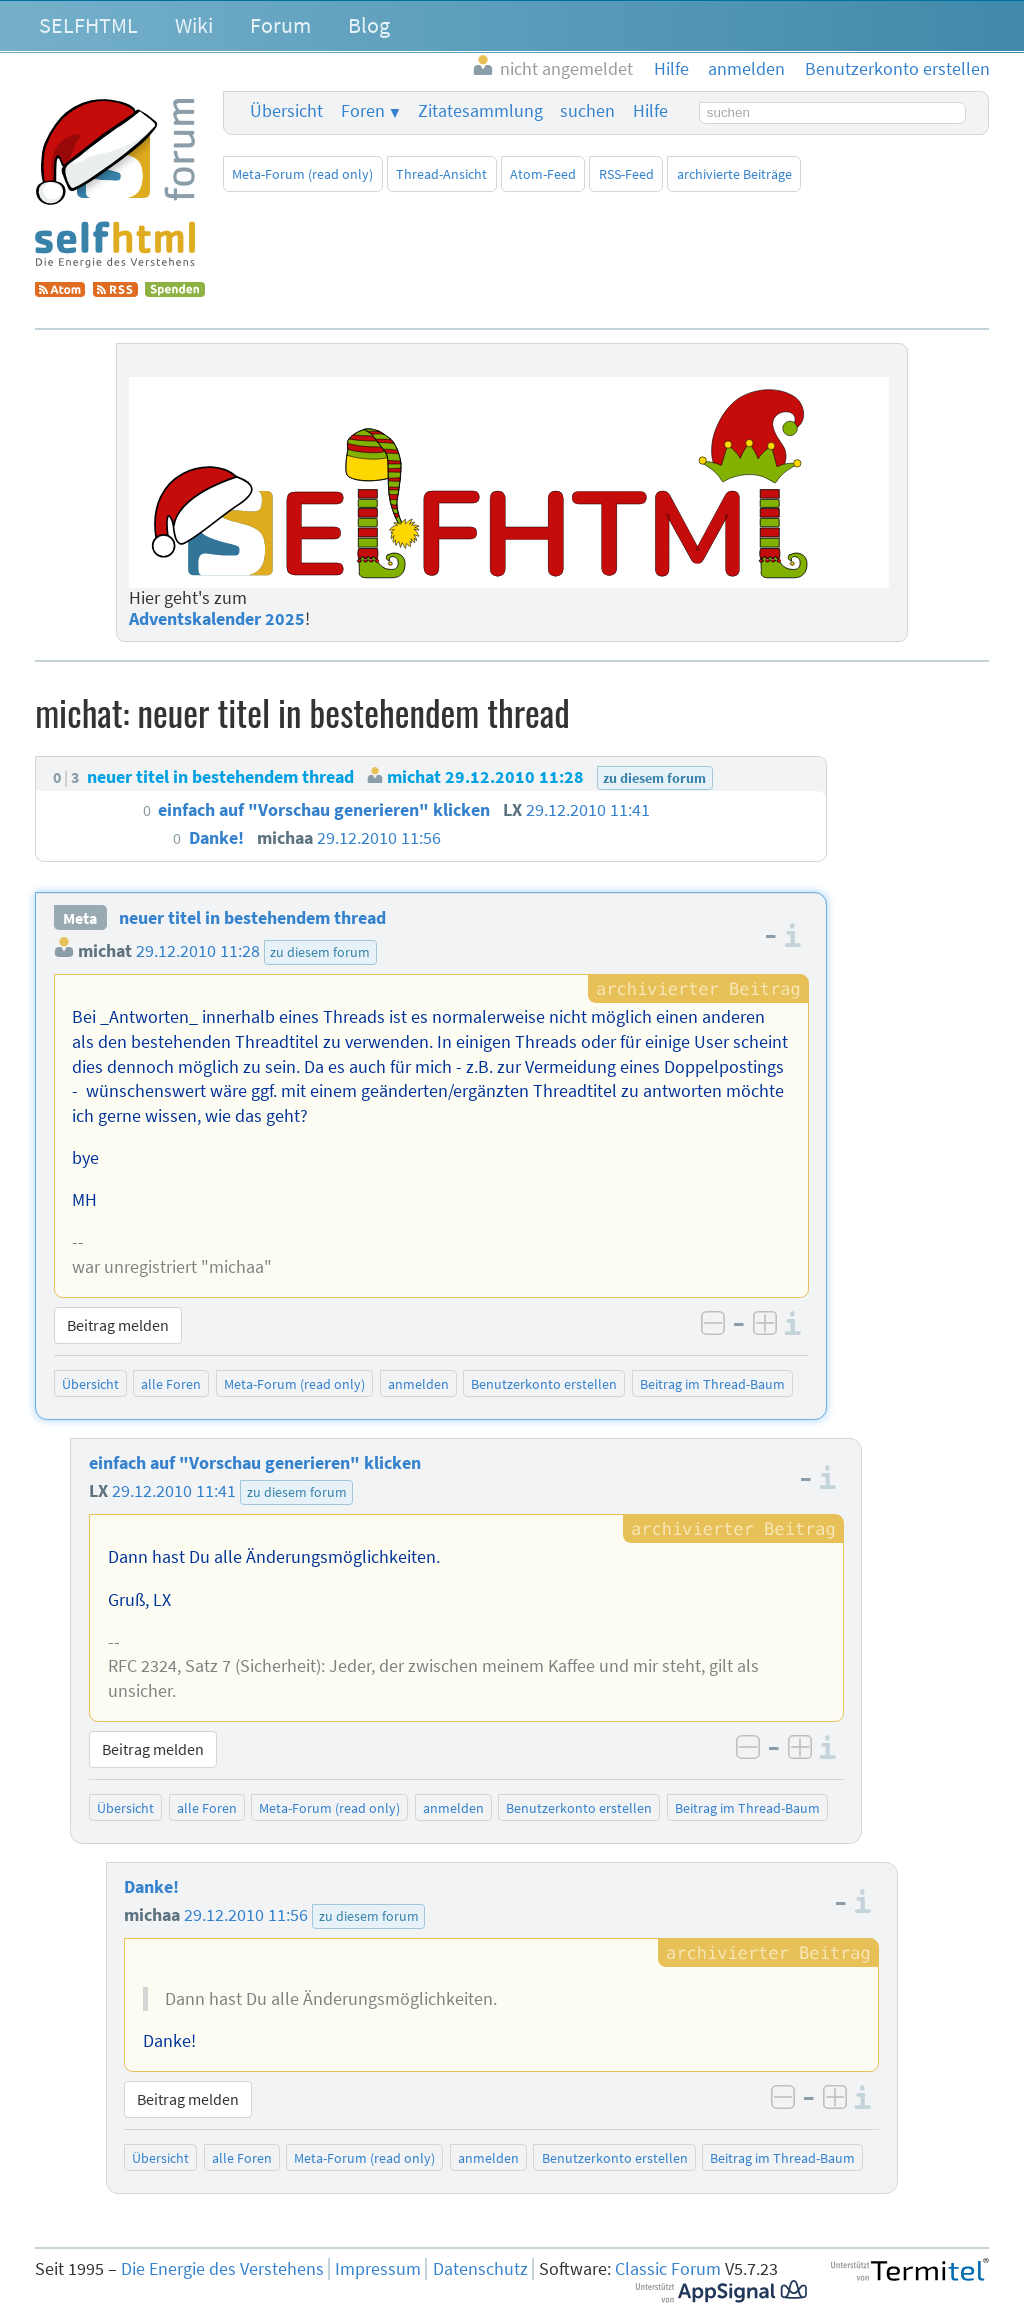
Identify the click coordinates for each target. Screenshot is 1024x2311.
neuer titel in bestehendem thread (252, 918)
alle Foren (171, 1384)
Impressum (378, 2269)
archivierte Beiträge (734, 174)
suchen (587, 111)
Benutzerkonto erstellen (544, 1384)
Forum (280, 25)
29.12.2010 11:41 (174, 1491)
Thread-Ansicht (441, 174)
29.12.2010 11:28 (198, 951)
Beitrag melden (118, 1325)
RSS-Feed (626, 174)
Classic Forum (668, 2269)
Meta (80, 918)
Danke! (151, 1887)
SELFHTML (88, 25)
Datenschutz (480, 2269)
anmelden (418, 1384)
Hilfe (650, 111)
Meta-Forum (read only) (302, 174)
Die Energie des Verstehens (222, 2269)
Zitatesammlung (480, 111)
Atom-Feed (543, 174)
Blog (369, 25)
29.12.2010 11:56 (246, 1915)
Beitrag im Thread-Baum (712, 1384)
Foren (363, 111)
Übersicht (286, 111)
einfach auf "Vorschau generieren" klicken (255, 1463)
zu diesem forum (320, 952)
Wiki (194, 25)
